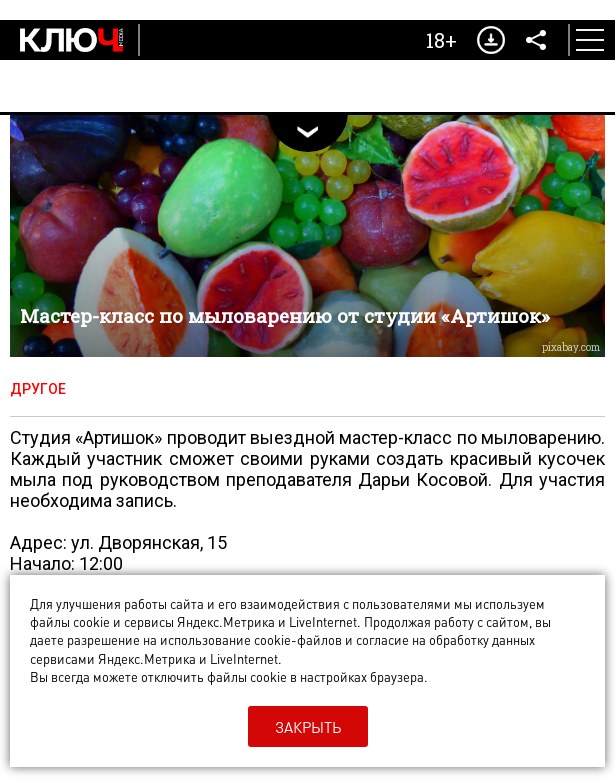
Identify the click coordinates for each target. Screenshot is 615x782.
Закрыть (308, 727)
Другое (38, 389)
